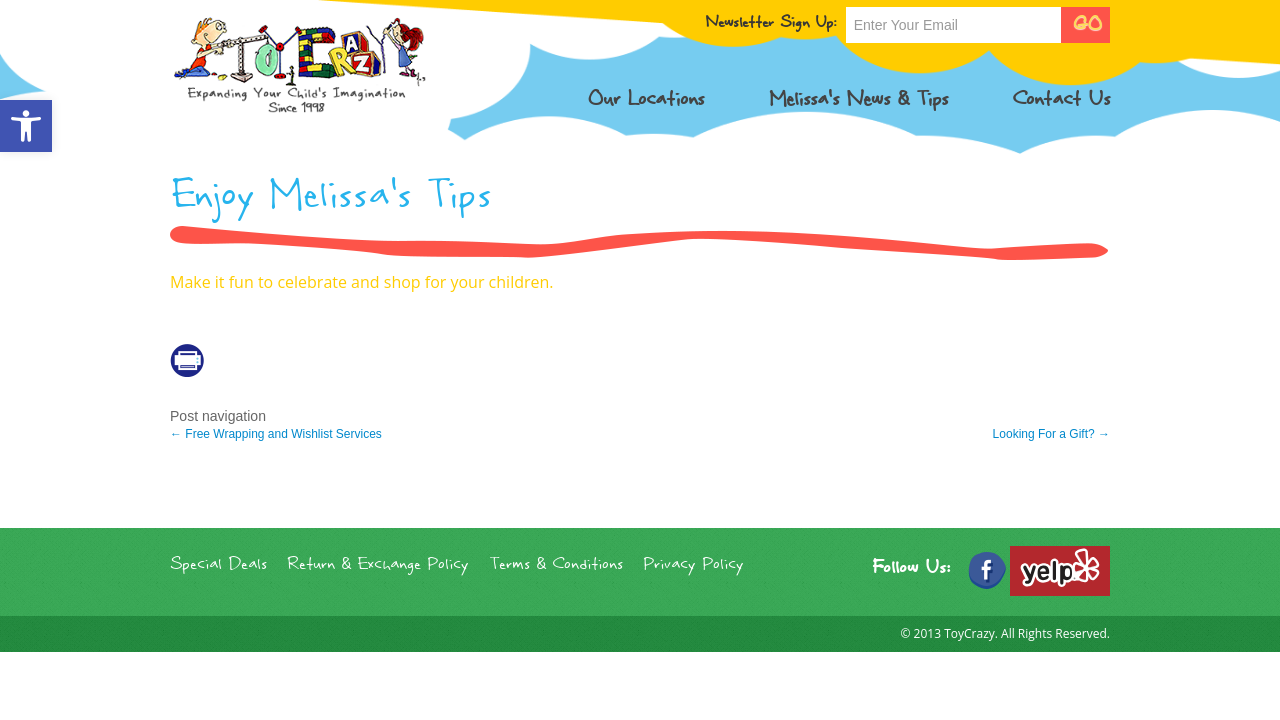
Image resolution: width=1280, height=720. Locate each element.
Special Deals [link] (218, 564)
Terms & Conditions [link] (556, 564)
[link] (26, 126)
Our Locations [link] (645, 99)
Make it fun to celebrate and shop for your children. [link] (362, 282)
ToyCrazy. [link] (971, 633)
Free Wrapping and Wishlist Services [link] (276, 434)
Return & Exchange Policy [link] (378, 564)
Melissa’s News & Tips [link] (858, 99)
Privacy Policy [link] (693, 564)
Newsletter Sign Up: (770, 23)
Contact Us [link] (1061, 99)
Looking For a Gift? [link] (1051, 434)
